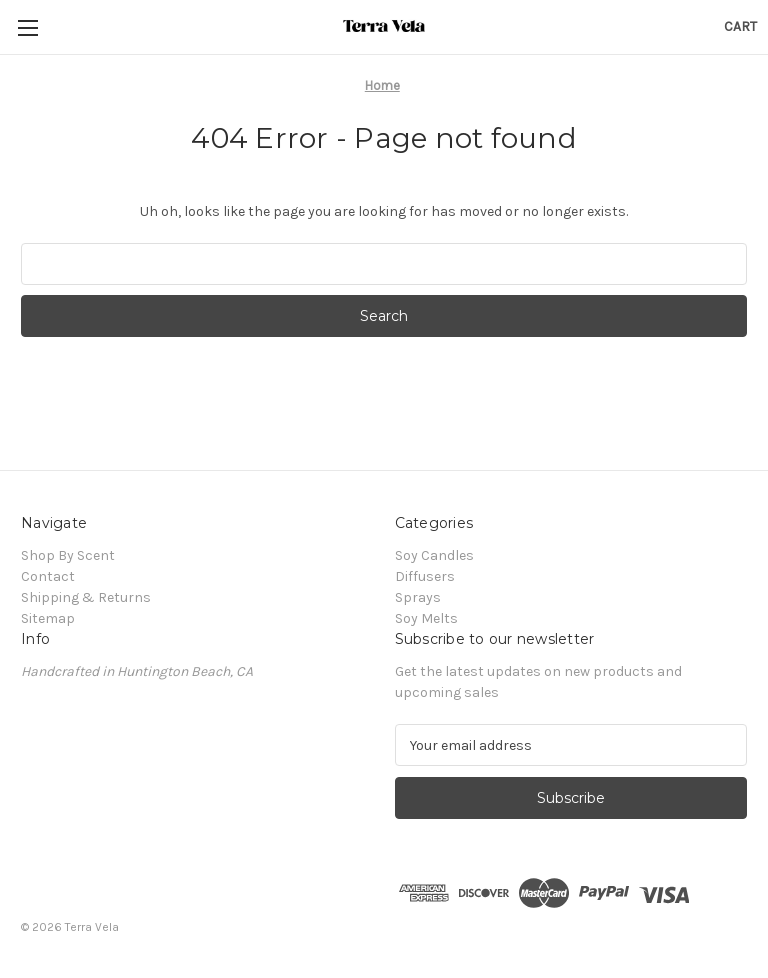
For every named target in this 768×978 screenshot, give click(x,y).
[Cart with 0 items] (740, 26)
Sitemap (48, 618)
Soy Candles (434, 555)
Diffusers (425, 576)
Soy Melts (426, 618)
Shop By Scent (68, 555)
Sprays (418, 597)
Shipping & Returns (86, 597)
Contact (48, 576)
